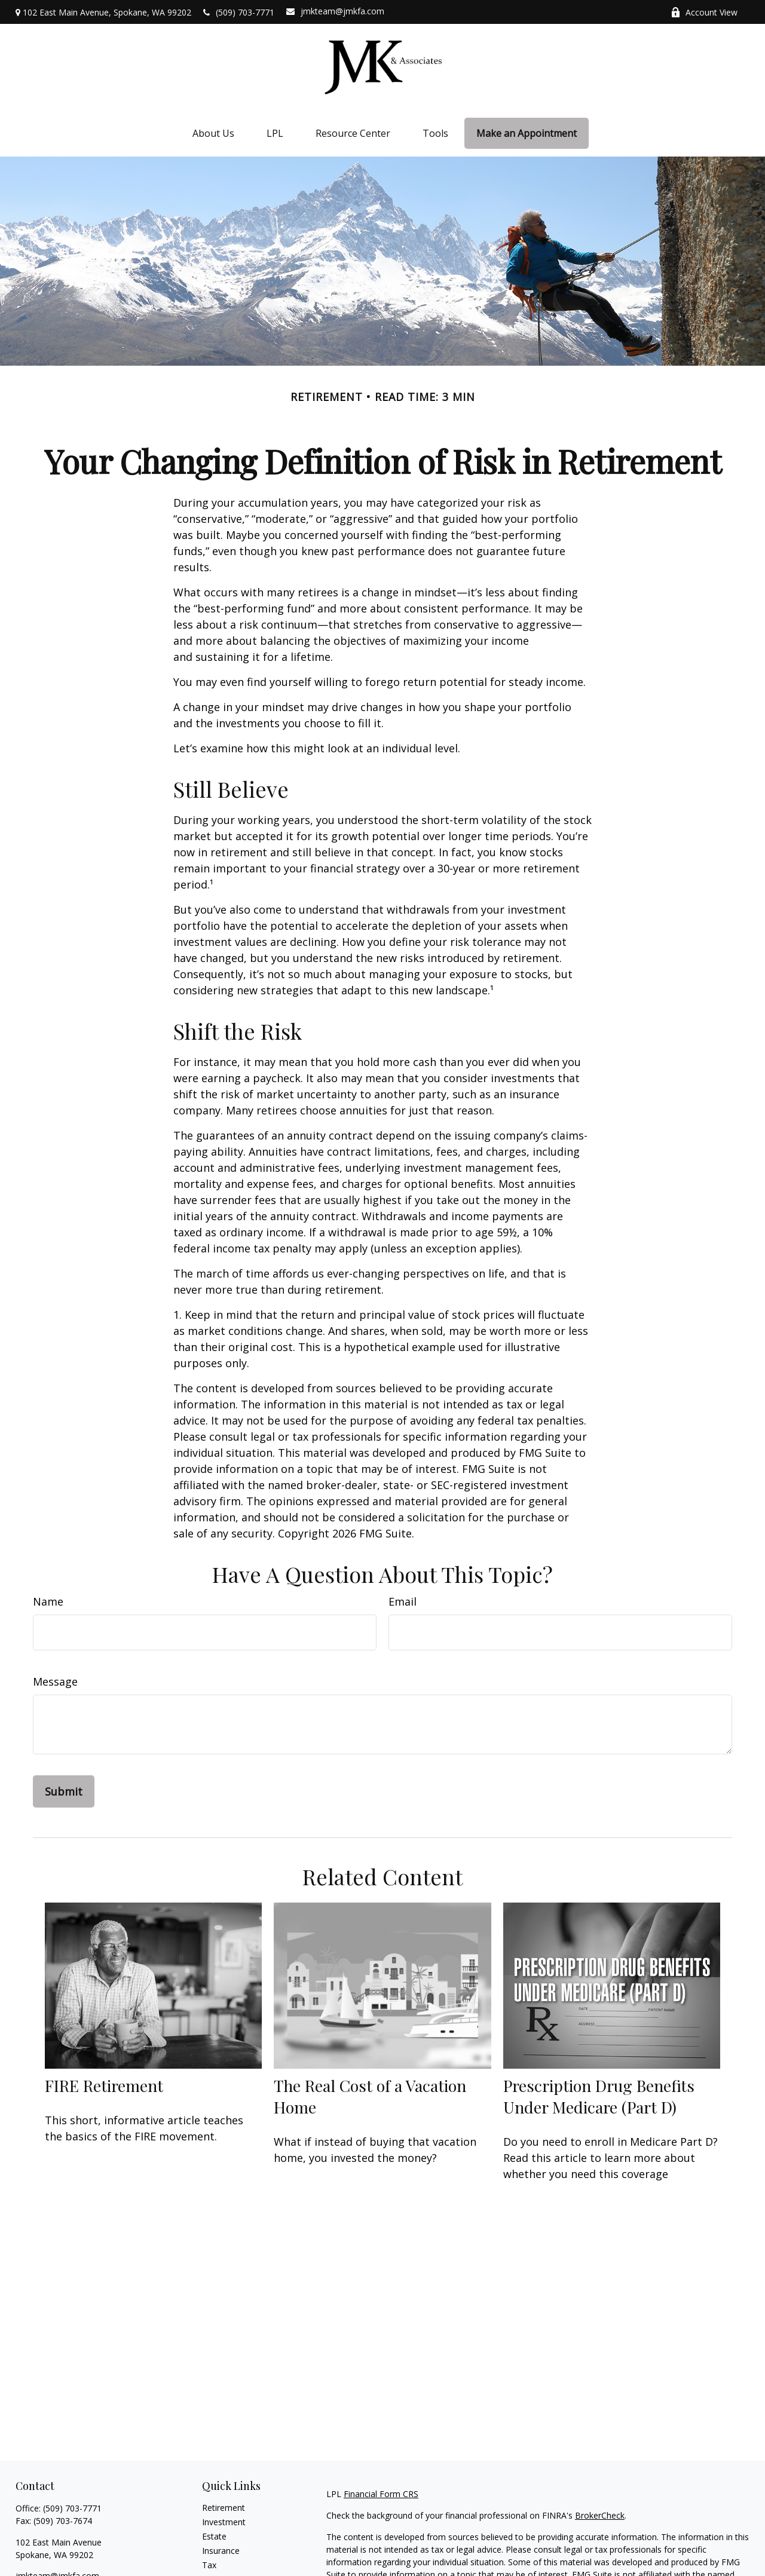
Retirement (223, 2507)
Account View (704, 12)
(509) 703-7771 (238, 12)
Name (48, 1601)
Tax (209, 2565)
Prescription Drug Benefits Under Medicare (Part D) (598, 2096)
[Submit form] (63, 1791)
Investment (224, 2522)
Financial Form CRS (381, 2494)
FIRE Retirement (104, 2085)
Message (55, 1681)
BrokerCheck (600, 2515)
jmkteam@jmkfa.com (335, 11)
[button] (213, 134)
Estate (214, 2536)
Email (402, 1601)
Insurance (221, 2550)
